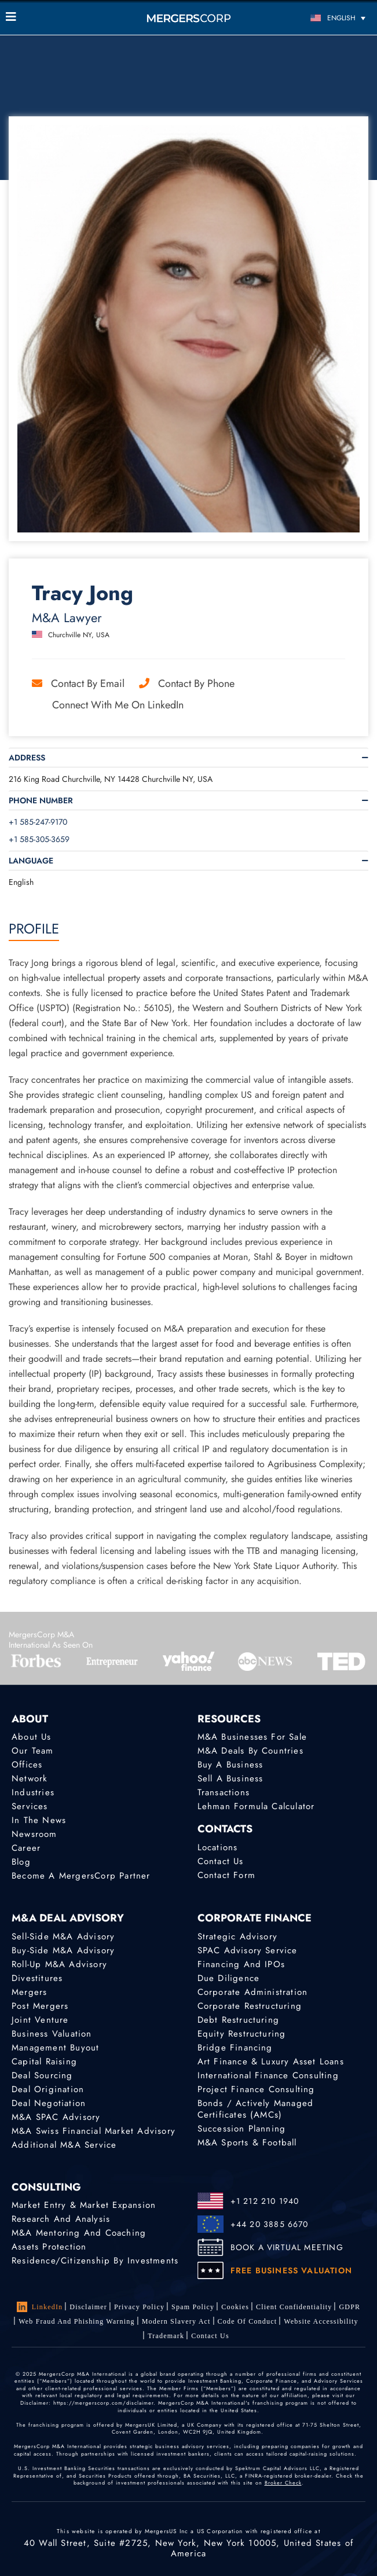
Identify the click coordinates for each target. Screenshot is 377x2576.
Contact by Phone (187, 683)
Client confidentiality (294, 2307)
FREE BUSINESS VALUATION (291, 2270)
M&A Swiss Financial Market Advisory (93, 2131)
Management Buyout (55, 2047)
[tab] (188, 757)
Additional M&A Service (64, 2145)
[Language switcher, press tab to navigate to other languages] (325, 17)
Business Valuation (52, 2034)
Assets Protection (49, 2246)
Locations (217, 1847)
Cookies (235, 2307)
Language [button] (31, 860)
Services (30, 1806)
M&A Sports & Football (247, 2142)
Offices (27, 1764)
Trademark (166, 2336)
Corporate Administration (252, 1992)
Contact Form (226, 1875)
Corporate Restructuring (249, 2006)
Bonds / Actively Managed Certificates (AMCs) (255, 2109)
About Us (32, 1737)
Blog (21, 1862)
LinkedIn (40, 2307)
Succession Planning (241, 2128)
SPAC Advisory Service (247, 1950)
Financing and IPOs (241, 1964)
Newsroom (34, 1834)
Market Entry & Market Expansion (84, 2205)
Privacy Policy (139, 2307)
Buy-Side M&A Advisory (63, 1950)
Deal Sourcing (42, 2075)
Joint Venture (40, 2020)
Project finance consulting (256, 2089)
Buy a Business (230, 1764)
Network (29, 1778)
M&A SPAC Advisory (56, 2117)
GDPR (349, 2307)
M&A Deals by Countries (250, 1750)
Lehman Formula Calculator (256, 1806)
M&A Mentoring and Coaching (79, 2233)
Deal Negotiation (49, 2103)
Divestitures (37, 1978)
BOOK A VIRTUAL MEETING (286, 2247)
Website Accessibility (321, 2321)
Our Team (33, 1750)
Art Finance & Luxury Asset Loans (270, 2061)
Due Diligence (228, 1978)
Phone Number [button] (41, 800)
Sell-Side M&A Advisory (63, 1936)
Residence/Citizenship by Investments (95, 2260)
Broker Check (283, 2482)
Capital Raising (44, 2061)
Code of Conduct (247, 2321)
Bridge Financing (235, 2047)
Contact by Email (78, 683)
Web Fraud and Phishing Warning (77, 2321)
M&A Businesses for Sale (252, 1737)
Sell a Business (230, 1778)
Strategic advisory (237, 1936)
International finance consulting (268, 2075)
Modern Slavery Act (176, 2321)
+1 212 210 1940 (264, 2201)
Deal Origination (48, 2089)
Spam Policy (192, 2307)
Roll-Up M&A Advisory (59, 1964)
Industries (33, 1792)
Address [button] (27, 757)
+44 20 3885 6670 (269, 2224)
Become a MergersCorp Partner (81, 1876)
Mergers (29, 1992)
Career (26, 1848)
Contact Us (220, 1861)
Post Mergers (40, 2006)
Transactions (223, 1792)
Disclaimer (88, 2307)
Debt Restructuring (238, 2020)
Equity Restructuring (241, 2034)
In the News (39, 1820)
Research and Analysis (61, 2219)
